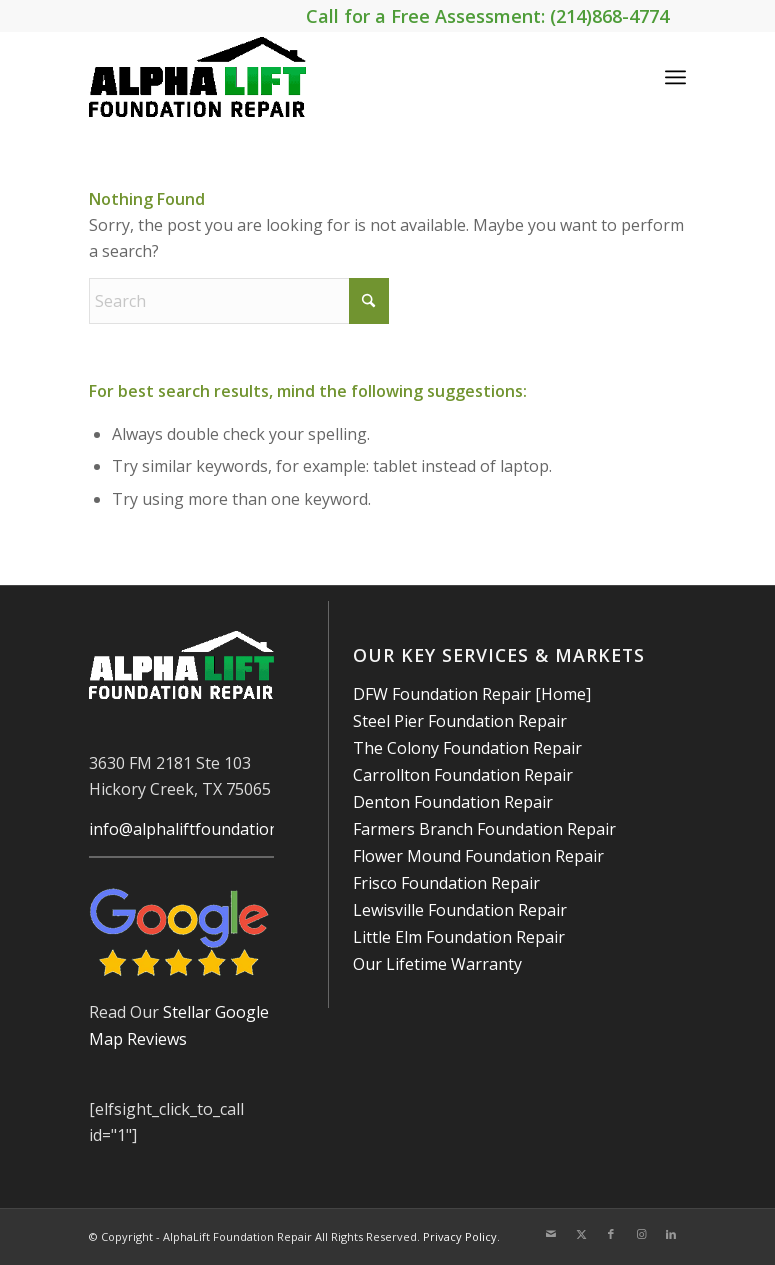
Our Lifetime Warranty (437, 964)
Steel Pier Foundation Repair (460, 721)
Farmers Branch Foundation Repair (484, 829)
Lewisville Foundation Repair (460, 910)
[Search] (239, 301)
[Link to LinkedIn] (671, 1234)
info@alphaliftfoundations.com (205, 829)
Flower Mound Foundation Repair (478, 856)
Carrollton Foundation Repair (463, 775)
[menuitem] (675, 77)
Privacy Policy (460, 1236)
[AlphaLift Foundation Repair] (198, 77)
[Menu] (675, 77)
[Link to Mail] (551, 1234)
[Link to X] (581, 1234)
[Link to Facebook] (611, 1234)
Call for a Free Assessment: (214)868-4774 (487, 16)
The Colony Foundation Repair (467, 748)
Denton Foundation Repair (453, 802)
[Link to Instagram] (641, 1234)
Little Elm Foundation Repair (459, 937)
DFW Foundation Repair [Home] (472, 694)
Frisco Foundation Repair (446, 883)
